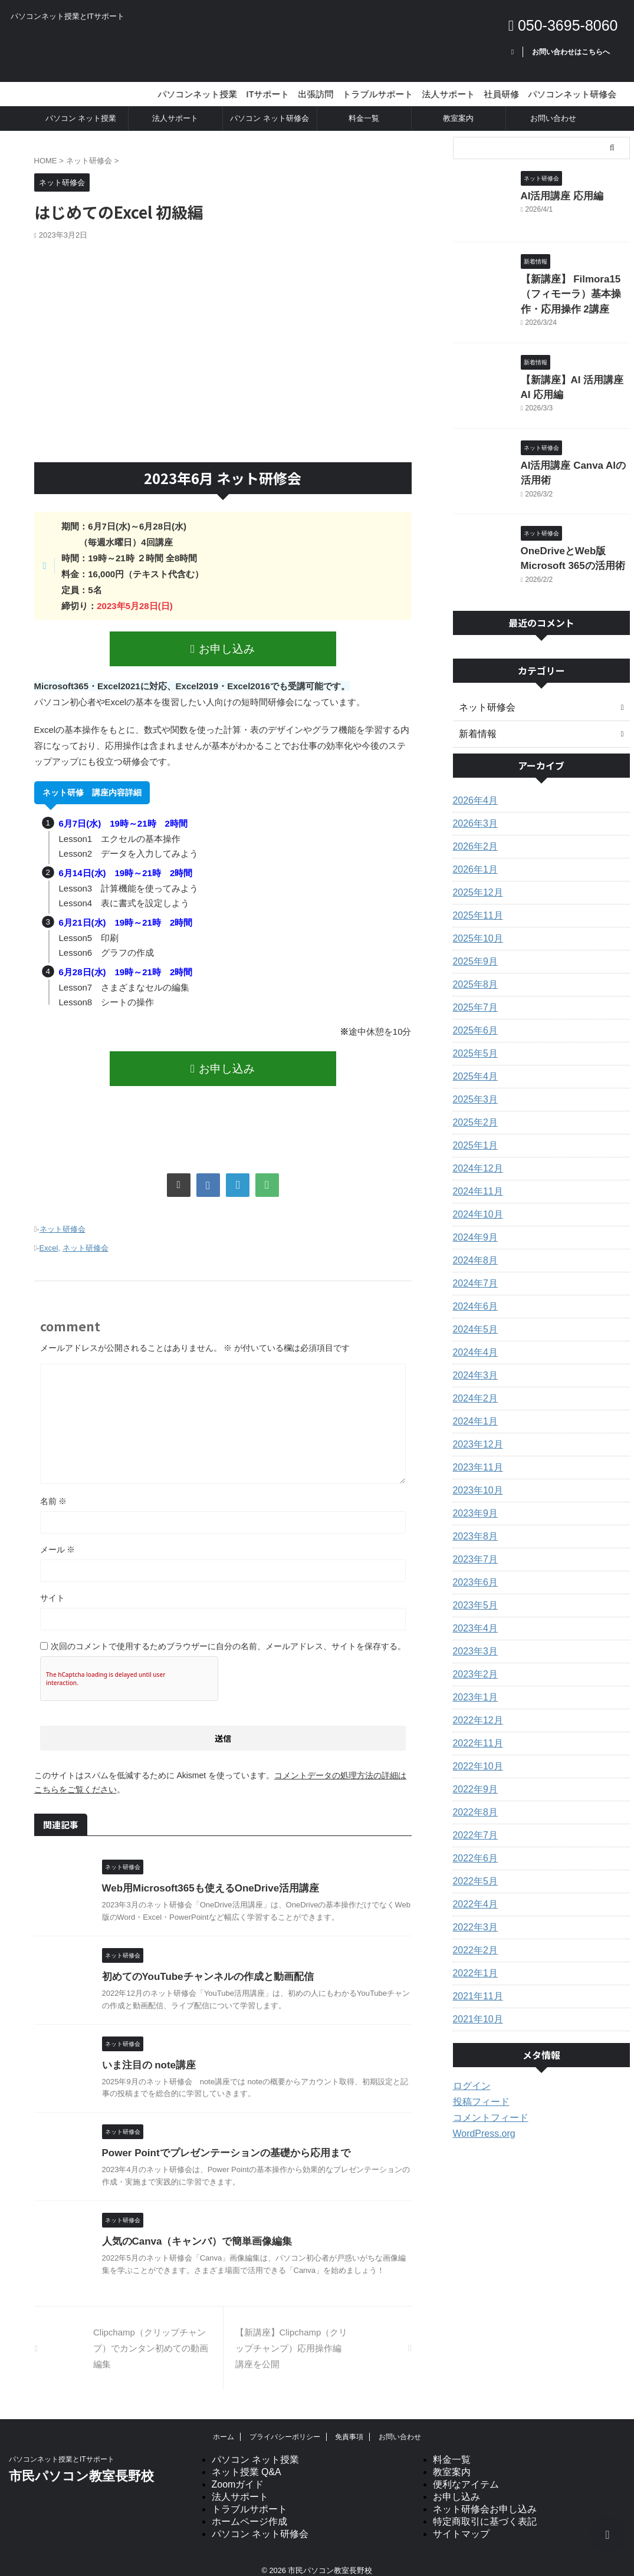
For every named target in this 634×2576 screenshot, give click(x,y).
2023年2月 (472, 1662)
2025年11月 (475, 903)
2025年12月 (475, 880)
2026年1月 (472, 857)
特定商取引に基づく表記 (485, 2510)
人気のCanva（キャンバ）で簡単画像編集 (191, 2230)
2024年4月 (472, 1340)
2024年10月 (475, 1202)
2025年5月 (472, 1041)
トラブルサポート (249, 2498)
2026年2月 (472, 834)
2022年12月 (475, 1708)
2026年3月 (472, 811)
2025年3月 (472, 1087)
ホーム (223, 2426)
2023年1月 (472, 1685)
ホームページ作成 (249, 2510)
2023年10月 (475, 1478)
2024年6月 (472, 1294)
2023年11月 (475, 1455)
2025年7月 (472, 995)
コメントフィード (486, 2105)
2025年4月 (472, 1064)
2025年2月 (472, 1110)
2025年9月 (472, 949)
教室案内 (458, 118)
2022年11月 (475, 1731)
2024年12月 (475, 1156)
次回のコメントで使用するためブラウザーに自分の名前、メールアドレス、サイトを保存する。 (228, 1635)
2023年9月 (472, 1501)
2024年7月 (472, 1271)
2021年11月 (475, 1984)
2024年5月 (472, 1317)
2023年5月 (472, 1593)
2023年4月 (472, 1616)
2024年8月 (472, 1248)
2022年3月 (472, 1915)
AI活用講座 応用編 (555, 195)
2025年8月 (472, 972)
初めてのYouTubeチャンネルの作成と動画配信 (201, 1965)
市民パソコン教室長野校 (81, 2464)
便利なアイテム (466, 2473)
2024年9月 (472, 1225)
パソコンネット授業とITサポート (61, 2448)
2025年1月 (472, 1133)
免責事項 (349, 2426)
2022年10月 (475, 1754)
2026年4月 (472, 788)
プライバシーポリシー (284, 2426)
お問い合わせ (553, 118)
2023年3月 (472, 1639)
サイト (52, 1586)
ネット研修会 (63, 1222)
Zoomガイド (238, 2473)
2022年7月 (472, 1823)
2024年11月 (475, 1179)
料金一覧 (364, 118)
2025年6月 (472, 1018)
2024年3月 (472, 1363)
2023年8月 (472, 1524)
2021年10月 (475, 2007)
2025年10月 (475, 926)
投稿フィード (477, 2089)
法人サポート (175, 118)
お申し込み (222, 647)
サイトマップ (461, 2523)
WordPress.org (480, 2121)
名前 (53, 1490)
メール (57, 1538)
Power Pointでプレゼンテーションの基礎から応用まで (219, 2142)
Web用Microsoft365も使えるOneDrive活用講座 (204, 1877)
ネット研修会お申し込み (485, 2498)
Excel (49, 1237)
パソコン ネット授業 (81, 118)
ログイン (469, 2073)
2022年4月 (472, 1892)
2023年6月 (472, 1570)
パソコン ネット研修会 (269, 118)
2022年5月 (472, 1869)
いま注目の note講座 (146, 2053)
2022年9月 (472, 1777)
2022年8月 (472, 1800)
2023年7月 (472, 1547)
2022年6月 (472, 1846)
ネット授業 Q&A (246, 2461)
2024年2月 (472, 1386)
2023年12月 (475, 1432)
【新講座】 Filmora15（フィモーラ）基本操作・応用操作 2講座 (575, 292)
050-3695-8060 (563, 25)
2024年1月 (472, 1409)
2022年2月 (472, 1938)
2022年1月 (472, 1961)
